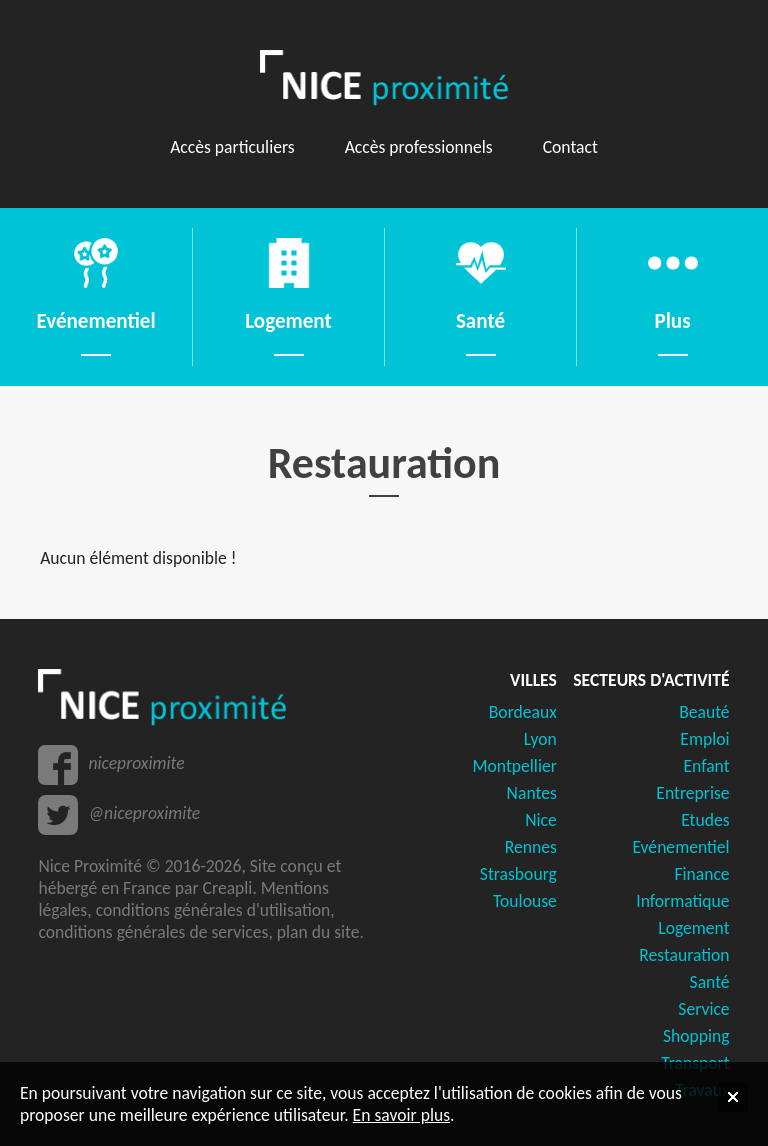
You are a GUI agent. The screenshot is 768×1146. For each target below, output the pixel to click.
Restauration (684, 955)
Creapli (228, 888)
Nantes (532, 793)
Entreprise (692, 793)
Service (703, 1009)
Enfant (706, 766)
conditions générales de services (153, 932)
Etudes (705, 820)
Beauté (704, 712)
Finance (701, 874)
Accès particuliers (232, 147)
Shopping (696, 1036)
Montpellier (515, 766)
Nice (541, 820)
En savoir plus (401, 1115)
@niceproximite (144, 813)
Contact (570, 147)
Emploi (704, 739)
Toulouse (525, 901)
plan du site (318, 932)
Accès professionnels (419, 147)
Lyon (540, 739)
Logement (693, 928)
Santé (710, 982)
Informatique (682, 901)
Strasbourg (518, 874)
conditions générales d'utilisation (213, 910)
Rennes (531, 847)
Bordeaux (523, 712)
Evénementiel (680, 847)
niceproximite (136, 763)
